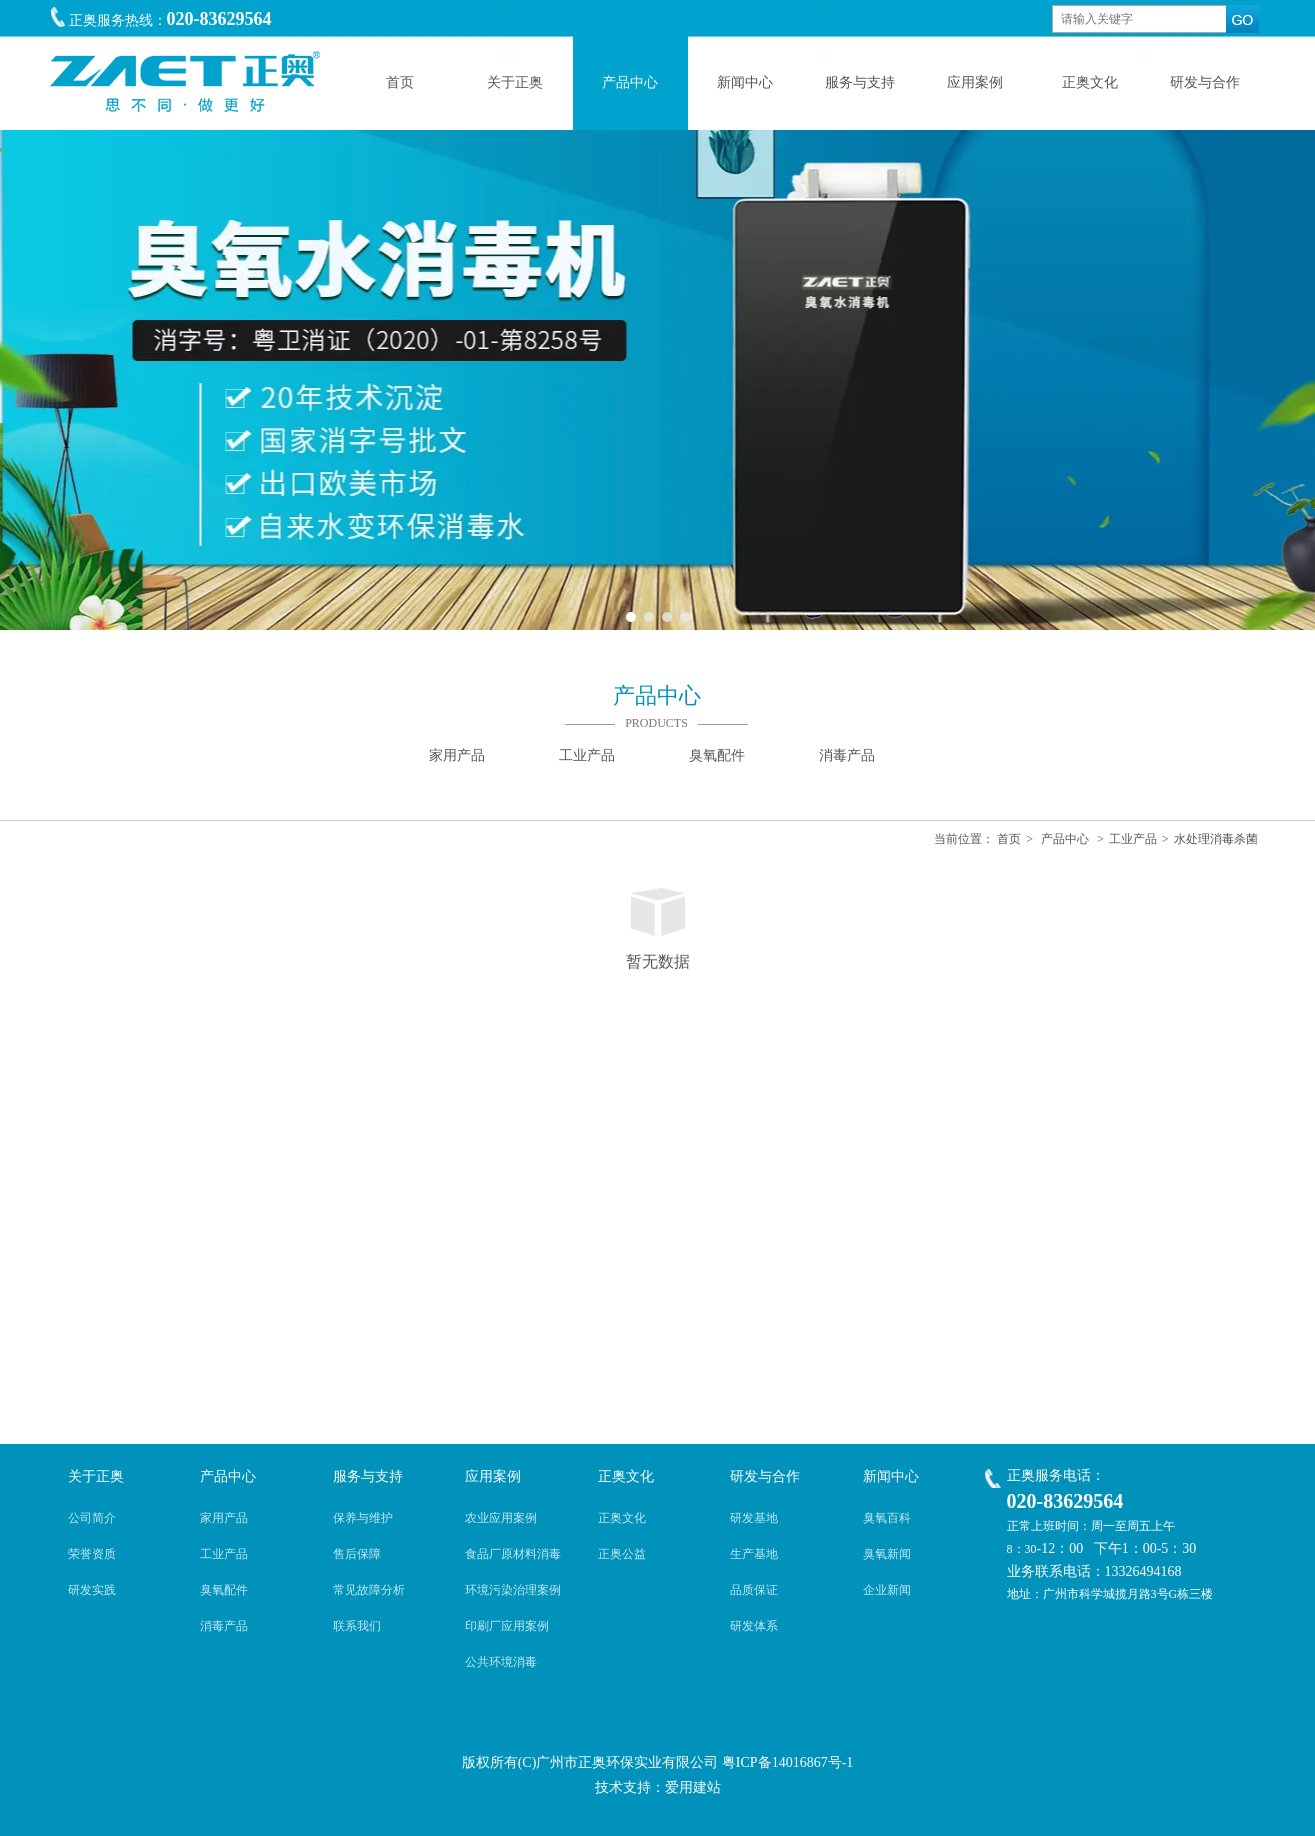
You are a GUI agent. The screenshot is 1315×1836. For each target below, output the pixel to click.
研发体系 (754, 1626)
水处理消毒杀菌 (1216, 839)
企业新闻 (887, 1590)
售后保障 (357, 1554)
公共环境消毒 (501, 1662)
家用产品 (224, 1518)
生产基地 (754, 1554)
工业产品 (1133, 839)
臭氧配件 (224, 1590)
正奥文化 (626, 1476)
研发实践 (92, 1590)
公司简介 (92, 1518)
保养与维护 (363, 1518)
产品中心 (1065, 839)
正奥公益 (622, 1554)
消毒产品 (224, 1626)
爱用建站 (693, 1787)
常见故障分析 (369, 1590)
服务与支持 (368, 1476)
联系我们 (357, 1626)
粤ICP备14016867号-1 (787, 1762)
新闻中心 (891, 1476)
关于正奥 (96, 1476)
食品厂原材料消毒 (513, 1554)
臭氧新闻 (887, 1554)
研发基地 (754, 1518)
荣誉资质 (92, 1554)
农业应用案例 (501, 1518)
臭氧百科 (887, 1518)
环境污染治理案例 (513, 1590)
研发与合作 (765, 1476)
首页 (1009, 839)
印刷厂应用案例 (507, 1626)
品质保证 (754, 1590)
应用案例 (493, 1476)
